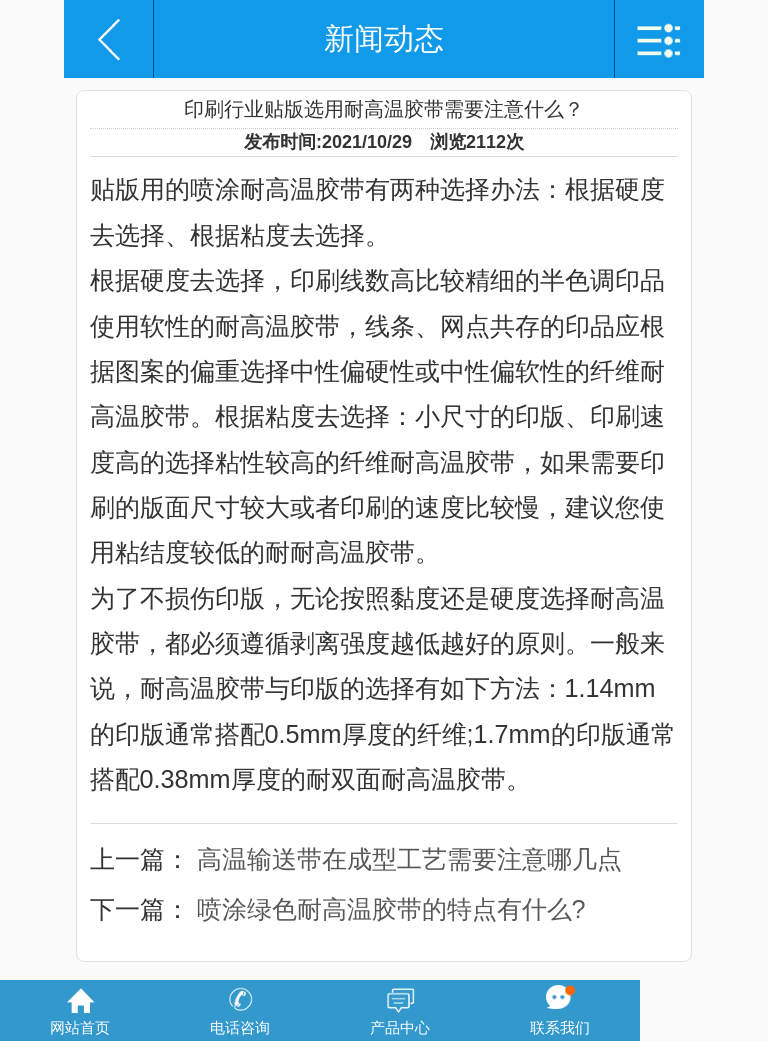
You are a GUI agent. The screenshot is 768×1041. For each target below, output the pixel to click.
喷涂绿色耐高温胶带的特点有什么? (391, 909)
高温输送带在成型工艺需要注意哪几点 (409, 859)
